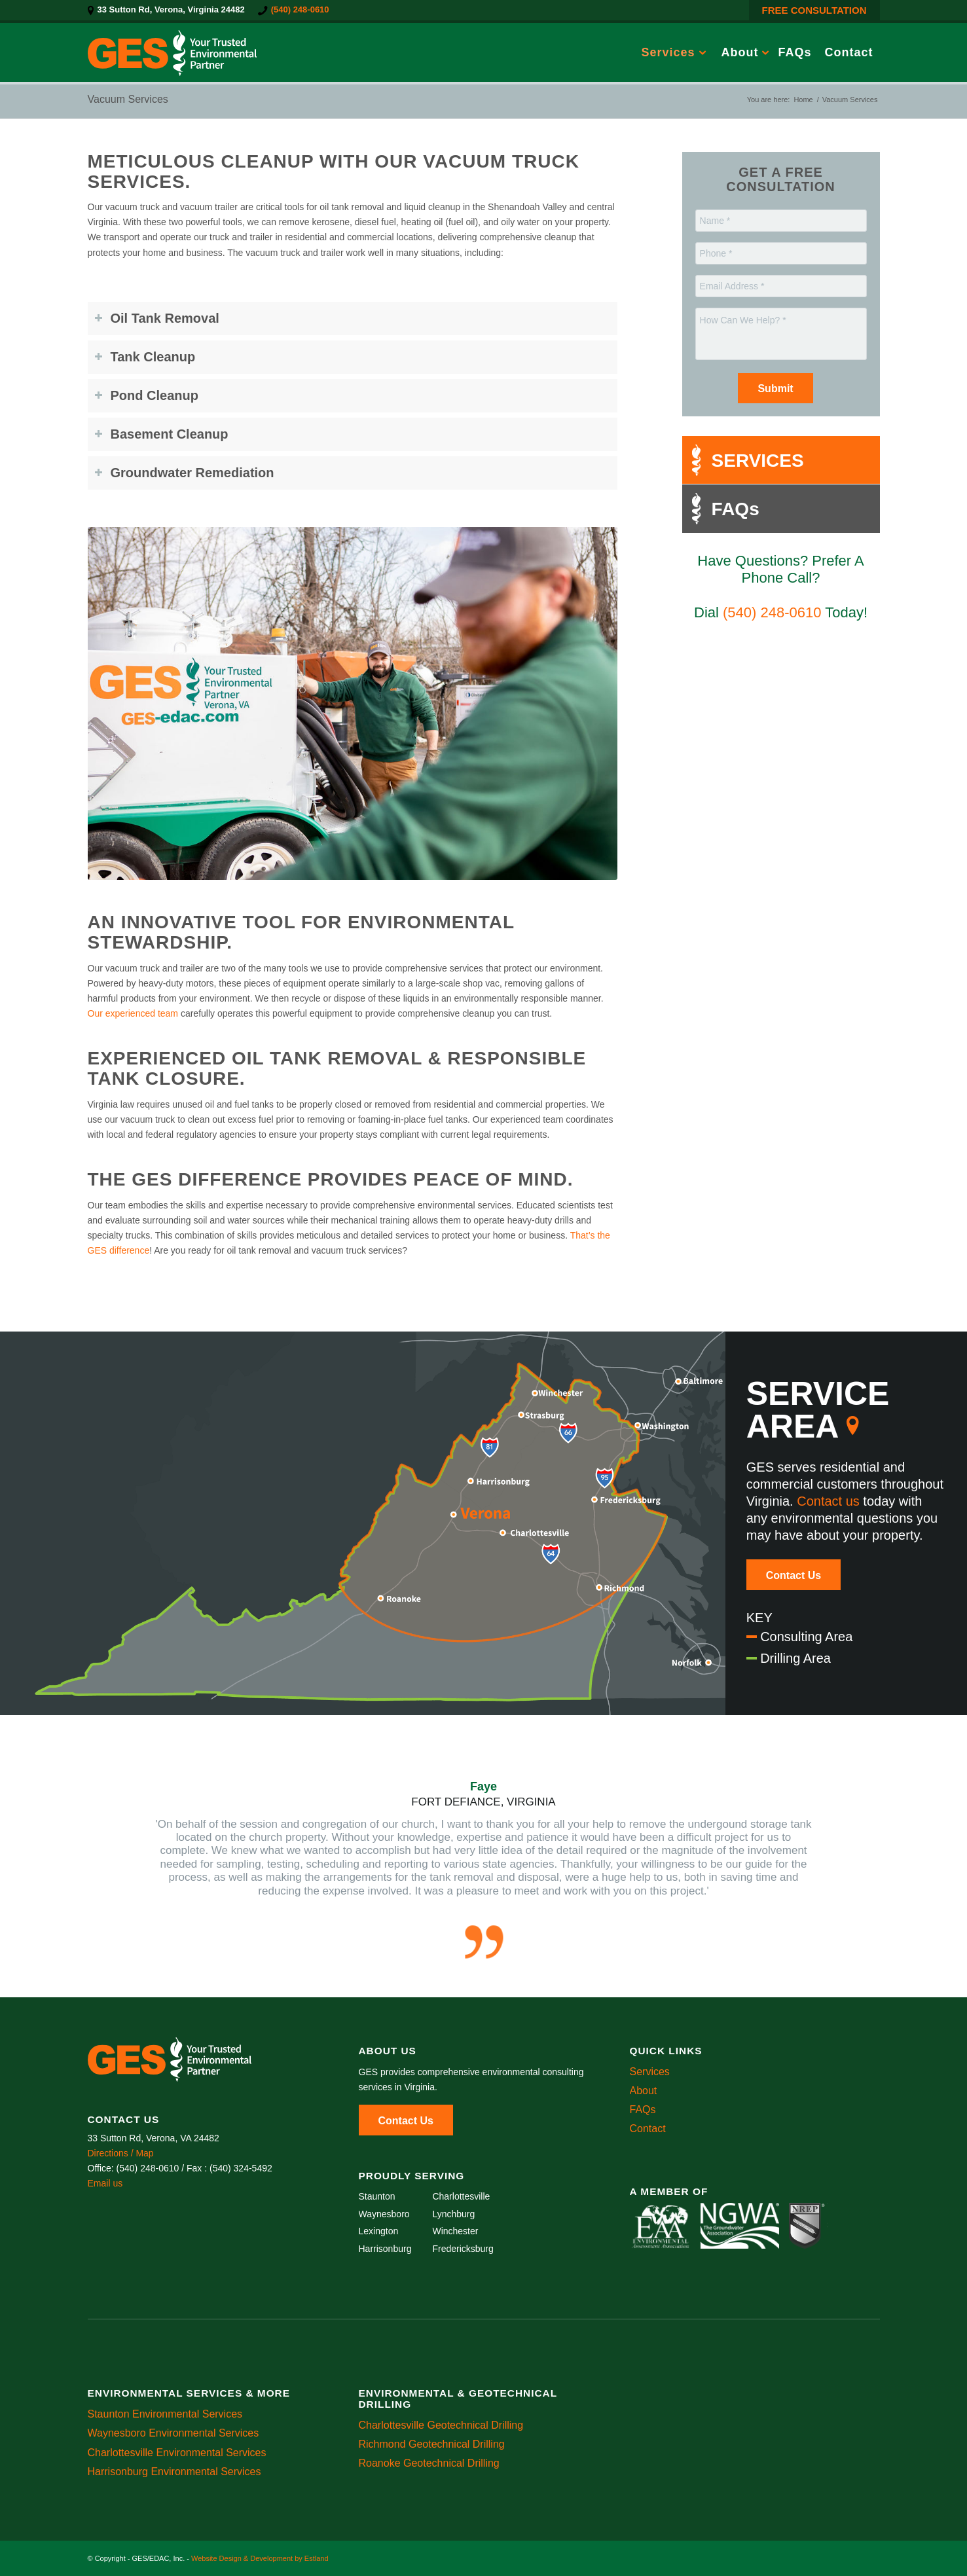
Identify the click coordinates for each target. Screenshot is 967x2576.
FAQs (643, 2109)
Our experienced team (133, 1013)
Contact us (828, 1501)
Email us (105, 2183)
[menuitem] (169, 10)
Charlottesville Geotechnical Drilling (441, 2425)
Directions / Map (121, 2153)
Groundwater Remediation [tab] (184, 472)
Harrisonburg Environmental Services (174, 2471)
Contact (648, 2128)
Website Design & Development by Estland (260, 2558)
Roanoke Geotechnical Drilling (429, 2463)
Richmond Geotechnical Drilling (432, 2444)
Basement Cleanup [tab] (161, 434)
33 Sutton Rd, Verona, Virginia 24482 (171, 9)
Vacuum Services (128, 99)
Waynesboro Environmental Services (173, 2433)
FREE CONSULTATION (814, 10)
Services (650, 2071)
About (643, 2090)
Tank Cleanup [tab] (145, 357)
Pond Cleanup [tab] (146, 395)
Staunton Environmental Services (165, 2414)
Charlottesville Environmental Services (177, 2452)
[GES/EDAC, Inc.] (172, 52)
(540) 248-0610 (300, 9)
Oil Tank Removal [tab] (156, 318)
